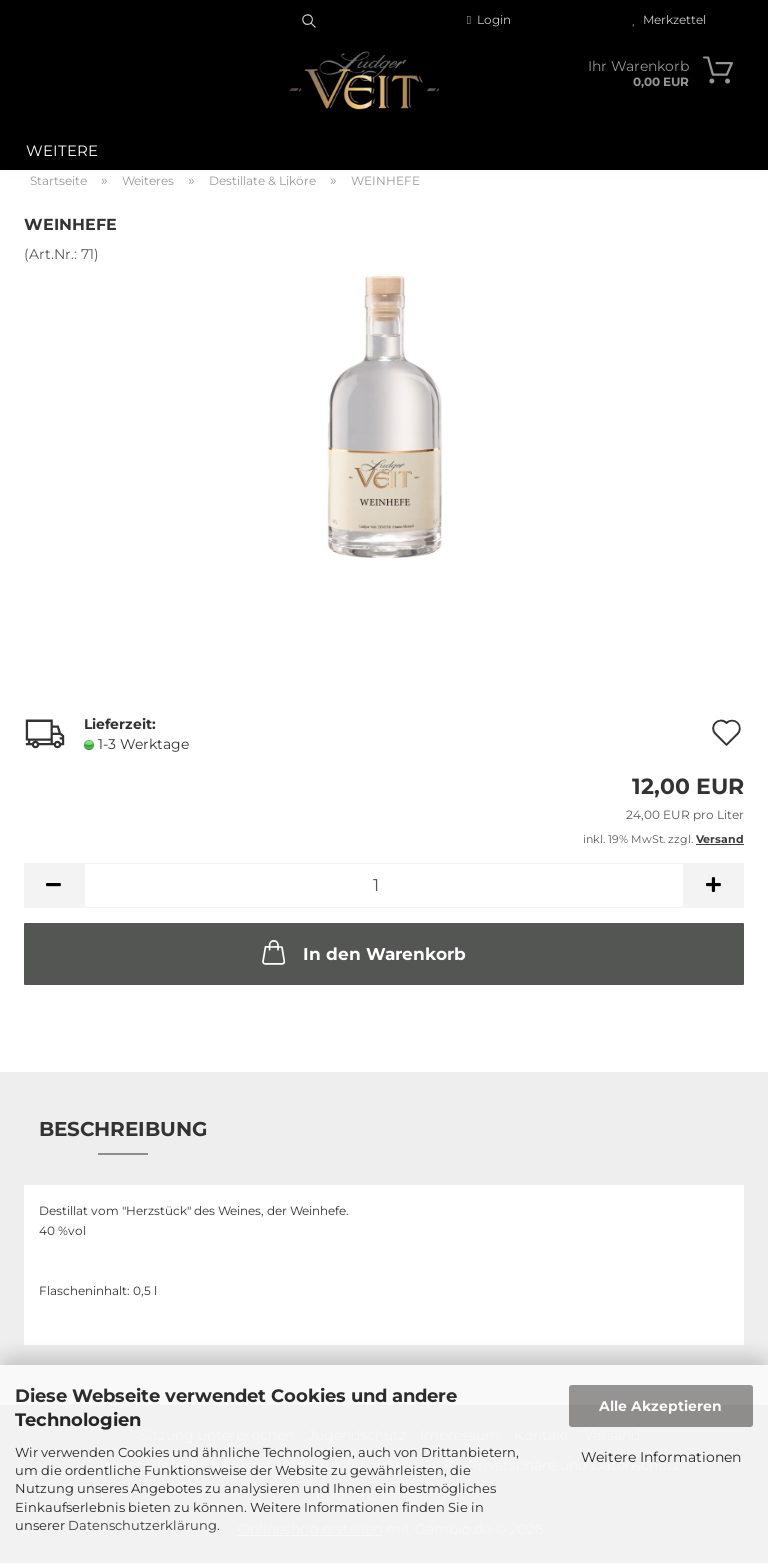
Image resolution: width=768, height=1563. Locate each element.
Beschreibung (123, 1129)
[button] (54, 885)
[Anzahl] (384, 885)
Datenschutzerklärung (142, 1525)
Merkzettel (669, 19)
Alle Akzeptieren (660, 1406)
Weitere (62, 150)
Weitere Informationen (661, 1457)
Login (489, 19)
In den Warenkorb (362, 952)
